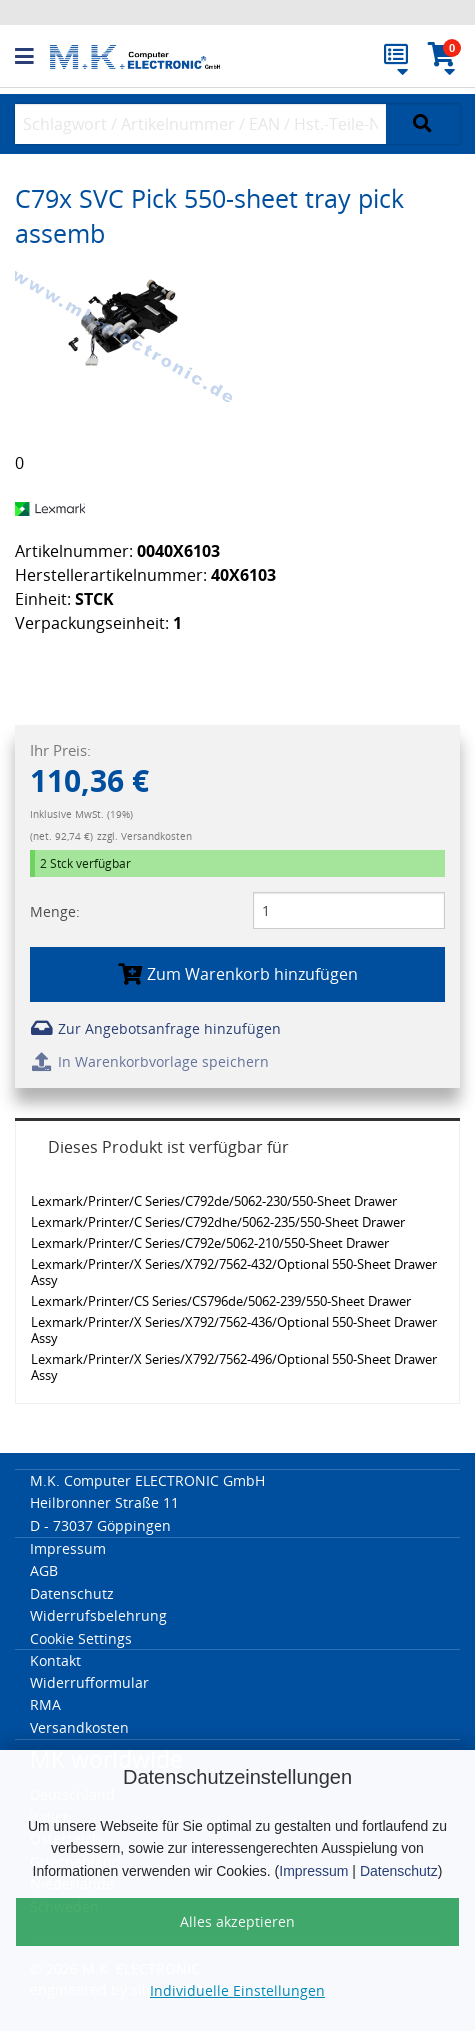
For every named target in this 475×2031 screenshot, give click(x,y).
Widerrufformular (89, 1682)
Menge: (55, 911)
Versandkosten (79, 1727)
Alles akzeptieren (237, 1921)
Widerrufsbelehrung (98, 1615)
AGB (44, 1570)
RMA (45, 1704)
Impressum (313, 1871)
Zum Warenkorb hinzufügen (238, 974)
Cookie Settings (81, 1638)
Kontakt (55, 1660)
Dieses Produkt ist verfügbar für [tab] (168, 1147)
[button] (32, 57)
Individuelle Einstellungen (237, 1990)
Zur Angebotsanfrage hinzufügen (155, 1028)
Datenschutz (399, 1871)
